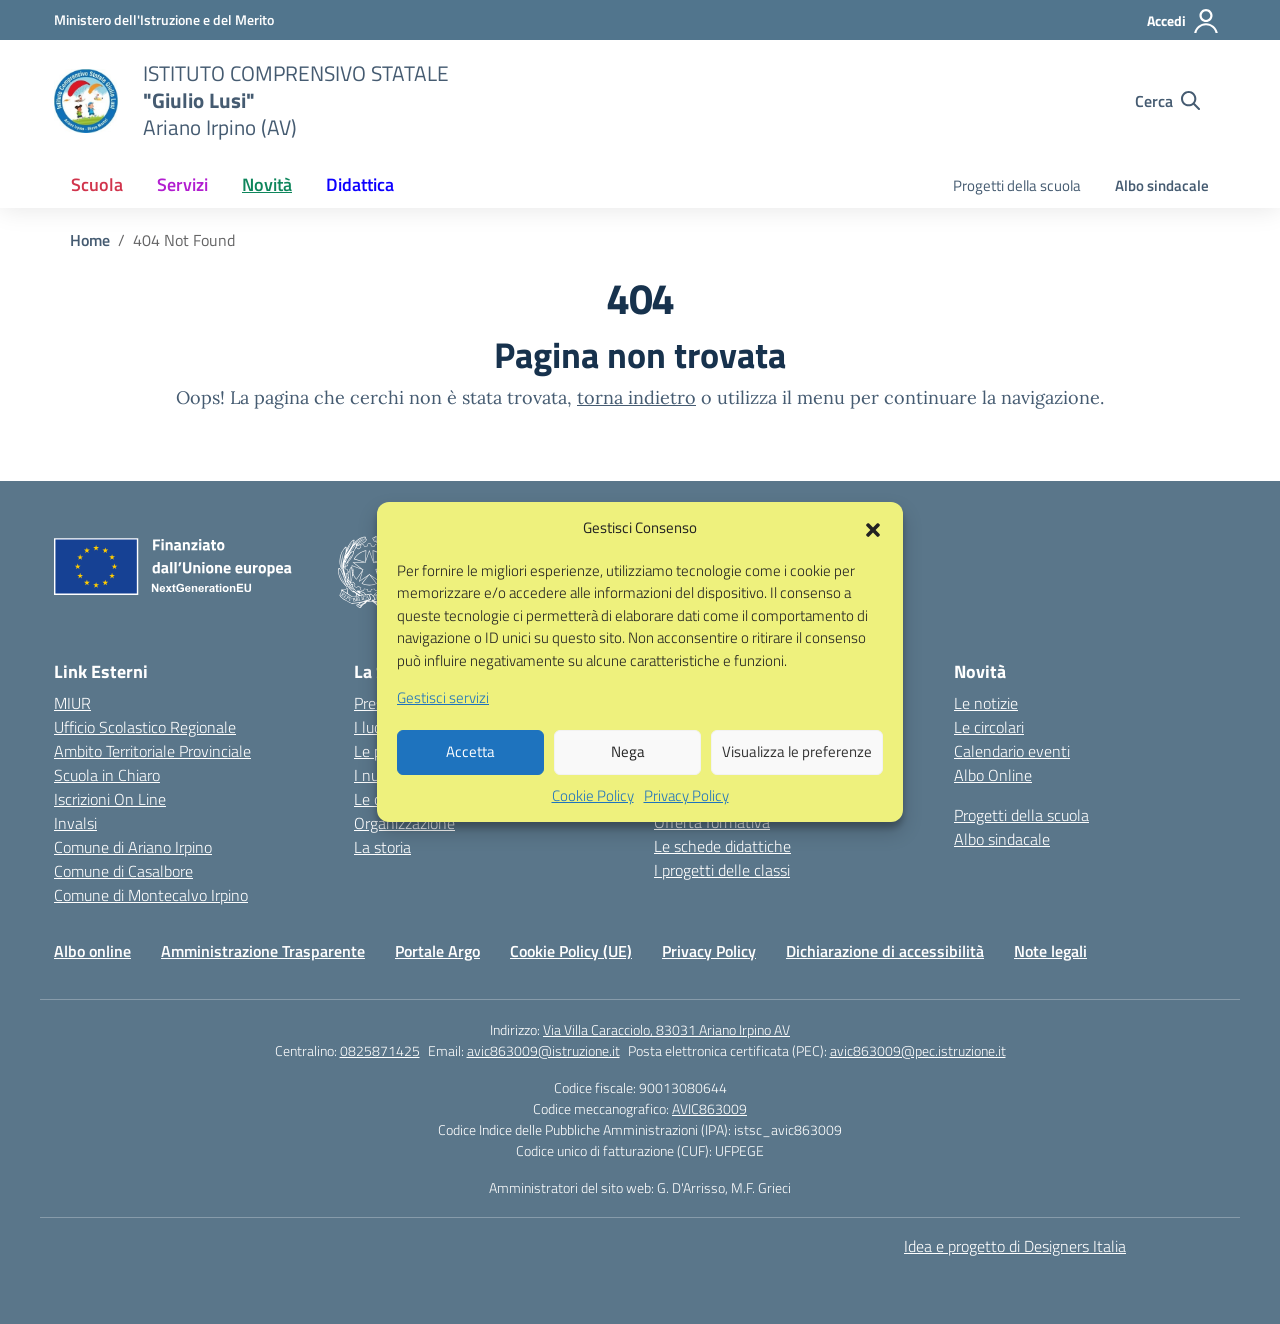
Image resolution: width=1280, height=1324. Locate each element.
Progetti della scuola (1017, 185)
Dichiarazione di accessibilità (885, 951)
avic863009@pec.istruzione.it (918, 1050)
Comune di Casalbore (123, 871)
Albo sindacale (1162, 185)
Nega (628, 775)
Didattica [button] (360, 184)
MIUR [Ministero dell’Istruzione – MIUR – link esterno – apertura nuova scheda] (72, 703)
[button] (873, 552)
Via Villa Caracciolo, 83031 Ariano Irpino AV (666, 1029)
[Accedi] (1183, 21)
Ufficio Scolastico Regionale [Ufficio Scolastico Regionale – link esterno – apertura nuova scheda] (145, 727)
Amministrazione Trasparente (263, 951)
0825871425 (380, 1050)
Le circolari (989, 727)
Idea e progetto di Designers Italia (1015, 1246)
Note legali (1050, 951)
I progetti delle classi (722, 870)
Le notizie (986, 703)
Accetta (470, 775)
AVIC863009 (709, 1108)
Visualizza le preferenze (797, 775)
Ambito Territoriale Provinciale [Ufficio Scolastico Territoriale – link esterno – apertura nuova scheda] (152, 751)
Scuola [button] (97, 184)
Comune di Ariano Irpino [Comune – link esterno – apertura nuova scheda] (133, 847)
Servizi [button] (182, 184)
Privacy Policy (686, 819)
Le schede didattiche (722, 846)
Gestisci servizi (443, 722)
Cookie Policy (593, 819)
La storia (382, 847)
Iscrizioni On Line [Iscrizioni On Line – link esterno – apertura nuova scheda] (110, 799)
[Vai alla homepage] (86, 101)
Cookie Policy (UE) (571, 951)
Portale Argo (437, 951)
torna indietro (636, 397)
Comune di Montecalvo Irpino (151, 895)
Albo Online (993, 775)
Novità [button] (267, 184)
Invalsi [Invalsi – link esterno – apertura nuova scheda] (75, 823)
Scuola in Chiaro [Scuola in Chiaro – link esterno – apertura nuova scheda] (107, 775)
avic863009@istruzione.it (543, 1050)
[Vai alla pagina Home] (90, 240)
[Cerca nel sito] (1167, 101)
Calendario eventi (1012, 751)
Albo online (92, 951)
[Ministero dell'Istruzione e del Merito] (164, 19)
